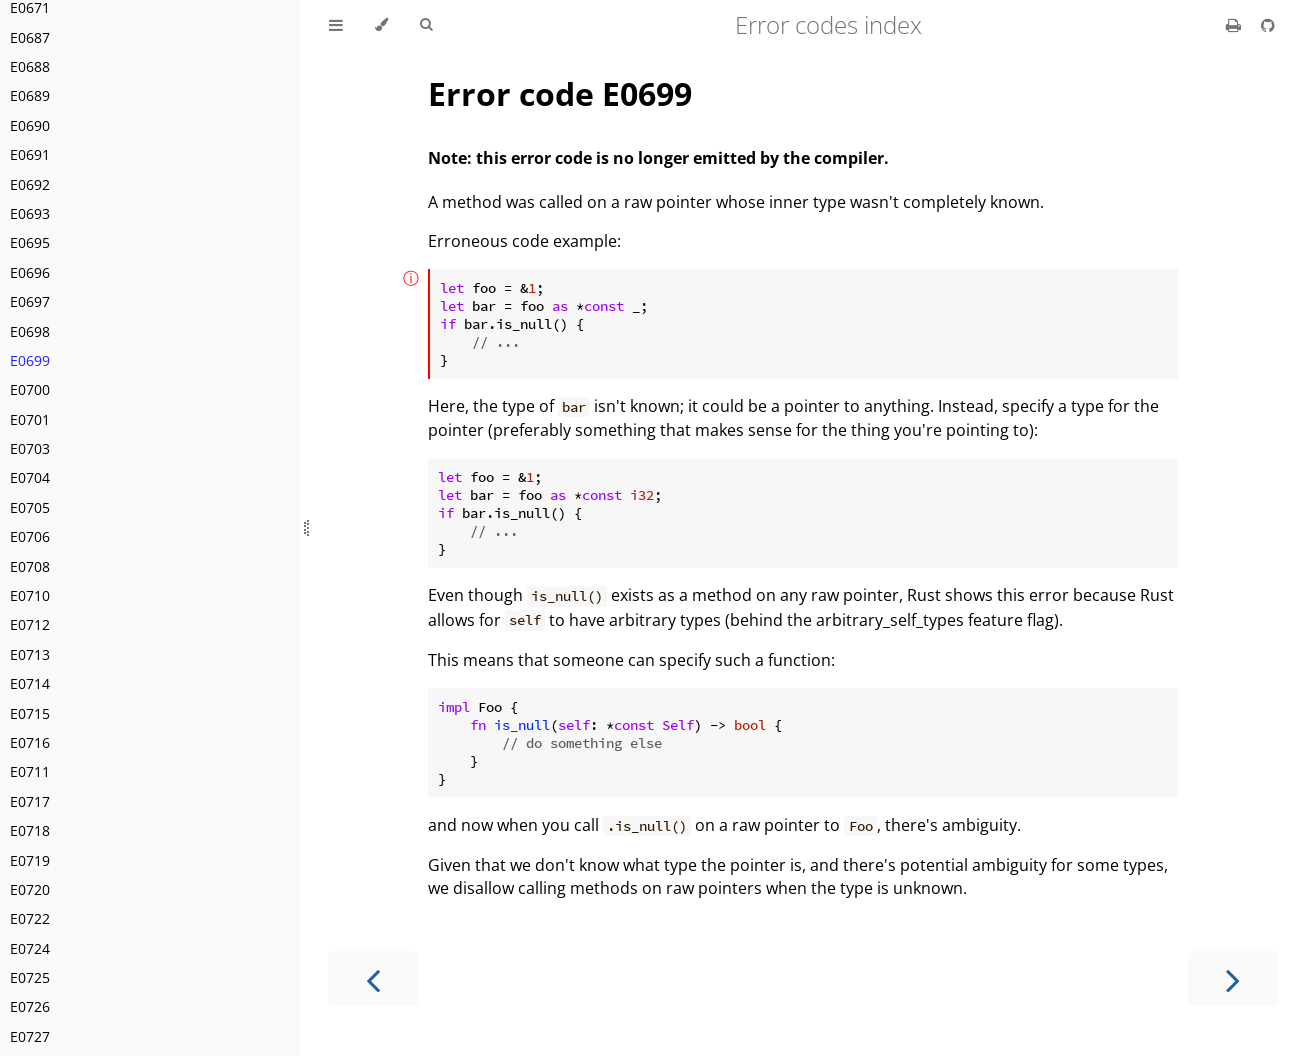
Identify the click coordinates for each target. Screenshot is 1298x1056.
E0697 (30, 301)
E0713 (30, 654)
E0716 (30, 742)
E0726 (30, 1006)
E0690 (30, 125)
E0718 (30, 830)
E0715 (30, 713)
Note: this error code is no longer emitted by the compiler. (658, 158)
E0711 (30, 771)
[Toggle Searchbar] (426, 25)
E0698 (30, 331)
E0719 (30, 860)
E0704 (30, 477)
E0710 (30, 595)
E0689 (30, 95)
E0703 (30, 448)
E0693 (30, 213)
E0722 (30, 918)
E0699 (30, 360)
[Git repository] (1268, 25)
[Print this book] (1235, 25)
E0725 (30, 977)
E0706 (30, 536)
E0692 (30, 184)
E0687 (30, 37)
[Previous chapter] (373, 978)
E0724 (30, 948)
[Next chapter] (1233, 978)
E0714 (30, 683)
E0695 (30, 242)
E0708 (30, 566)
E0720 (30, 889)
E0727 (30, 1036)
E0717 (30, 801)
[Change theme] (381, 25)
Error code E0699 (560, 93)
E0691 (30, 154)
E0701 (30, 419)
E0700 (30, 389)
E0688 (30, 66)
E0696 (30, 272)
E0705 (30, 507)
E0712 (30, 624)
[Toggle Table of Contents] (336, 25)
